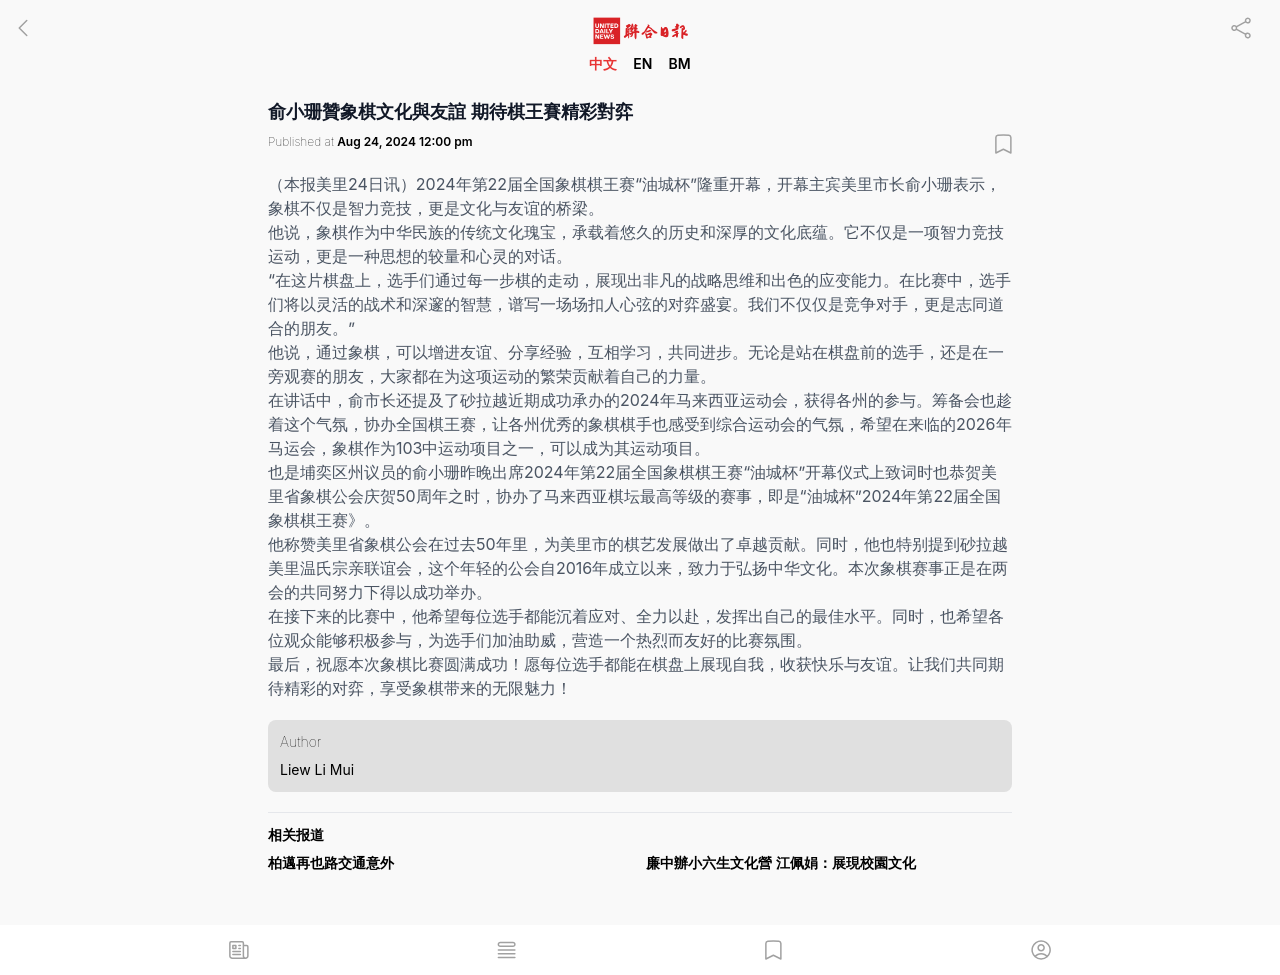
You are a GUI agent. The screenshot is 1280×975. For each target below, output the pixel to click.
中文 (603, 63)
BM (679, 63)
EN (642, 63)
